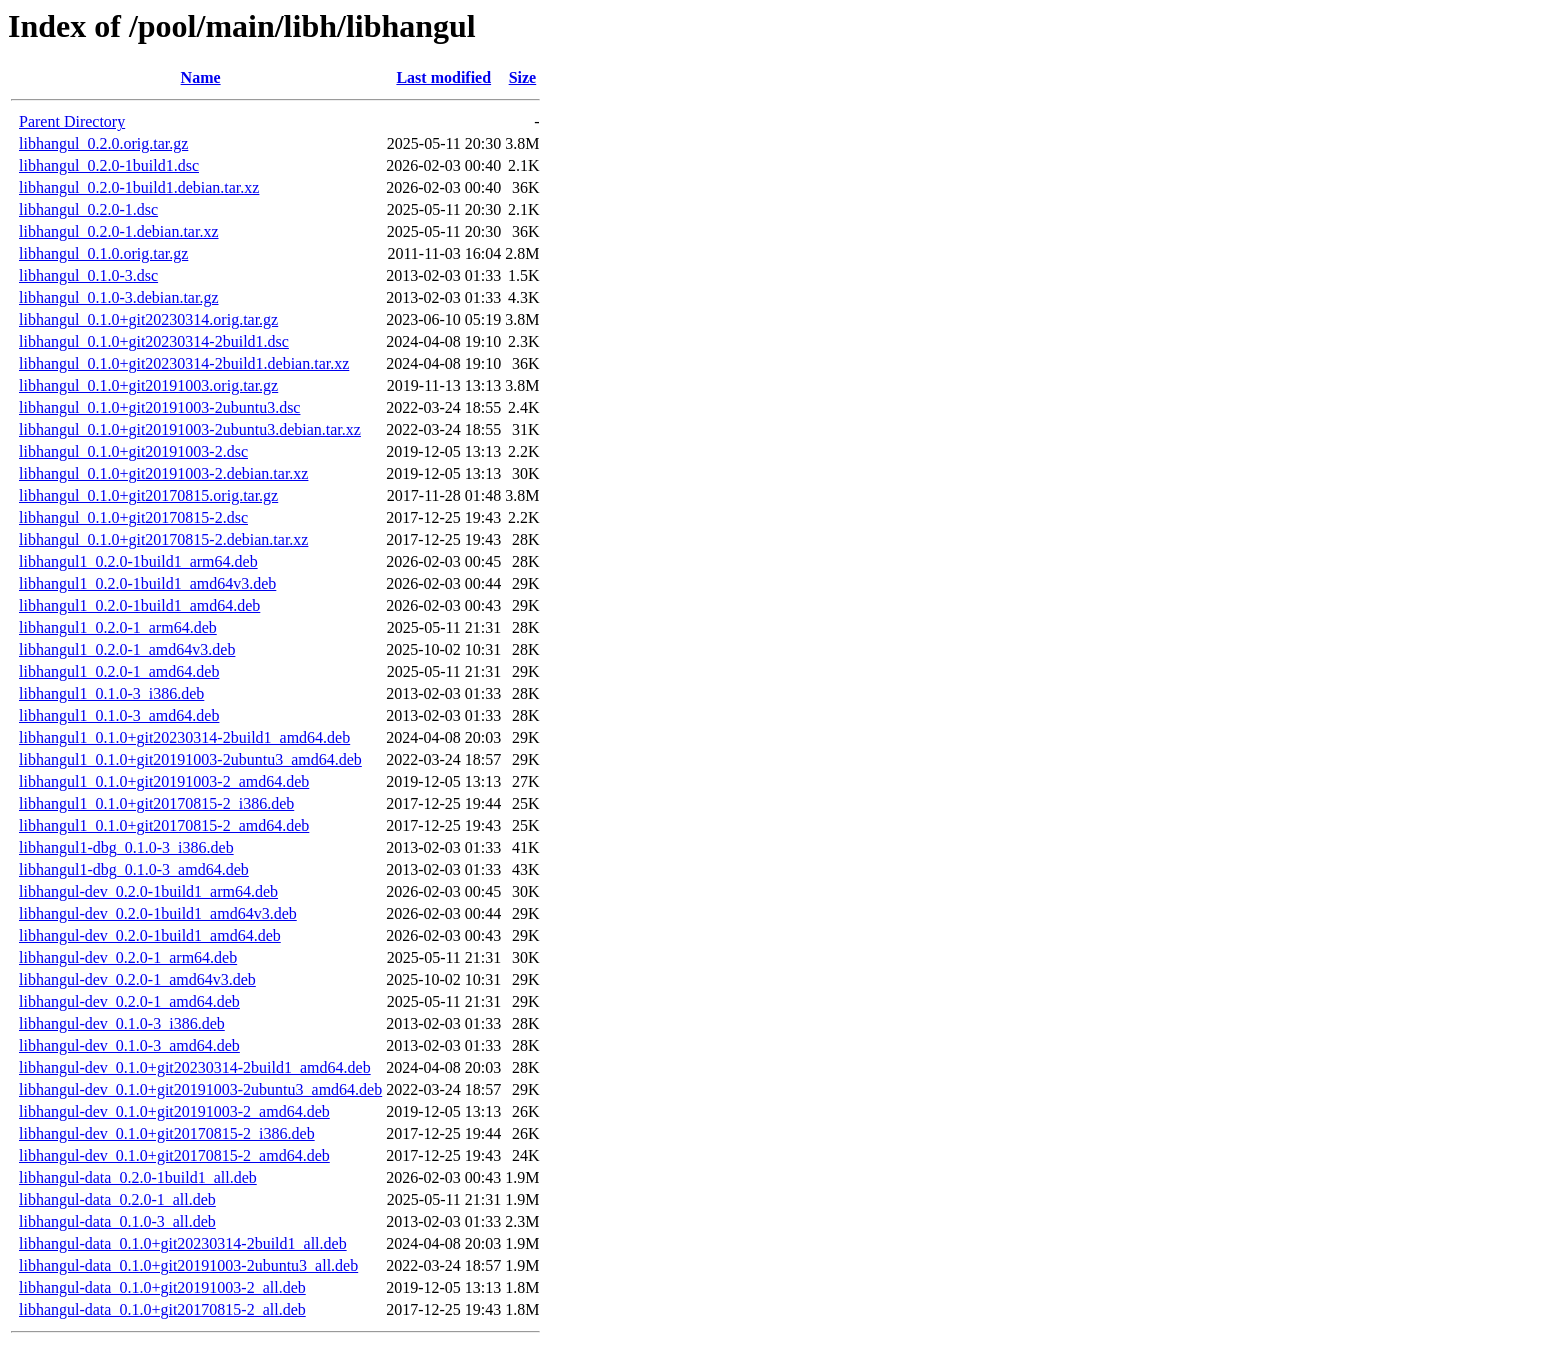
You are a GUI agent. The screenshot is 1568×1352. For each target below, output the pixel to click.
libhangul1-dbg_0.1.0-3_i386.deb (126, 847)
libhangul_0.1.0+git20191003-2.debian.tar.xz (163, 473)
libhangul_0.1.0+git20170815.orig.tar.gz (148, 495)
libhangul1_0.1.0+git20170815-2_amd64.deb (164, 825)
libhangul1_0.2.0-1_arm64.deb (118, 627)
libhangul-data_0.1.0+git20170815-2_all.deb (162, 1309)
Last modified (443, 77)
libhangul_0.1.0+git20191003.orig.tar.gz (148, 385)
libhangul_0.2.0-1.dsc (88, 209)
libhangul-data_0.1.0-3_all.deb (117, 1221)
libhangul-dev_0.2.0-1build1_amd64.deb (150, 935)
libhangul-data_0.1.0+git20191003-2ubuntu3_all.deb (188, 1265)
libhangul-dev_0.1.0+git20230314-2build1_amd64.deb (195, 1067)
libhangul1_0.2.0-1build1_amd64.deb (139, 605)
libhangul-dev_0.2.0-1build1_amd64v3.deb (158, 913)
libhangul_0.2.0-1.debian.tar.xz (119, 231)
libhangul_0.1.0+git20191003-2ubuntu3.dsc (159, 407)
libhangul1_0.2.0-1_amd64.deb (119, 671)
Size (523, 77)
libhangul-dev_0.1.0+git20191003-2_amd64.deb (174, 1111)
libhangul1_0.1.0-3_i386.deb (111, 693)
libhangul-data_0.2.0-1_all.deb (117, 1199)
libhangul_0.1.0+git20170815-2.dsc (133, 517)
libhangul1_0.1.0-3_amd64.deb (119, 715)
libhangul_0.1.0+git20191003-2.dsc (133, 451)
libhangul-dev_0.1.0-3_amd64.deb (129, 1045)
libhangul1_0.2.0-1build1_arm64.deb (138, 561)
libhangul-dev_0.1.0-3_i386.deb (122, 1023)
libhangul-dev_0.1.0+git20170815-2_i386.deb (167, 1133)
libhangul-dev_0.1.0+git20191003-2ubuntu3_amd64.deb (200, 1089)
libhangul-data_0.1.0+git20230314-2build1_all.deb (183, 1243)
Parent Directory (72, 121)
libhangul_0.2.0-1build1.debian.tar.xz (139, 187)
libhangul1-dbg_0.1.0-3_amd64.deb (134, 869)
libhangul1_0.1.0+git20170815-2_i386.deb (156, 803)
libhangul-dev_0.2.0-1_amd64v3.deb (137, 979)
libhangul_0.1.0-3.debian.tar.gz (119, 297)
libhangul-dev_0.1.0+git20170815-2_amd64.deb (174, 1155)
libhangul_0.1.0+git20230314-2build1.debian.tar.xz (184, 363)
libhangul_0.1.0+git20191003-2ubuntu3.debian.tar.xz (190, 429)
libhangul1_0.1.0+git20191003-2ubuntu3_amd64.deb (190, 759)
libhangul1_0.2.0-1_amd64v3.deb (127, 649)
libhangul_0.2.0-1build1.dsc (109, 165)
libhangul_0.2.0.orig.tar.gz (103, 143)
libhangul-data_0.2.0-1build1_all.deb (138, 1177)
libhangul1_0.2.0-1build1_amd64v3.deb (147, 583)
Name (201, 77)
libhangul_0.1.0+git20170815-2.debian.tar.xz (163, 539)
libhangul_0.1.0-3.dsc (88, 275)
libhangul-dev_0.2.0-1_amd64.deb (129, 1001)
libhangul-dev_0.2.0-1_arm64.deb (128, 957)
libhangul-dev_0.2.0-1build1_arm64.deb (148, 891)
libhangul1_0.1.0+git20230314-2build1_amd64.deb (184, 737)
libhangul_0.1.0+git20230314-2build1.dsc (154, 341)
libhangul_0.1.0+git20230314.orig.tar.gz (148, 319)
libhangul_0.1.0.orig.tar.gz (103, 253)
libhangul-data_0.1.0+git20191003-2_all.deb (162, 1287)
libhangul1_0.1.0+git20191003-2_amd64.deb (164, 781)
